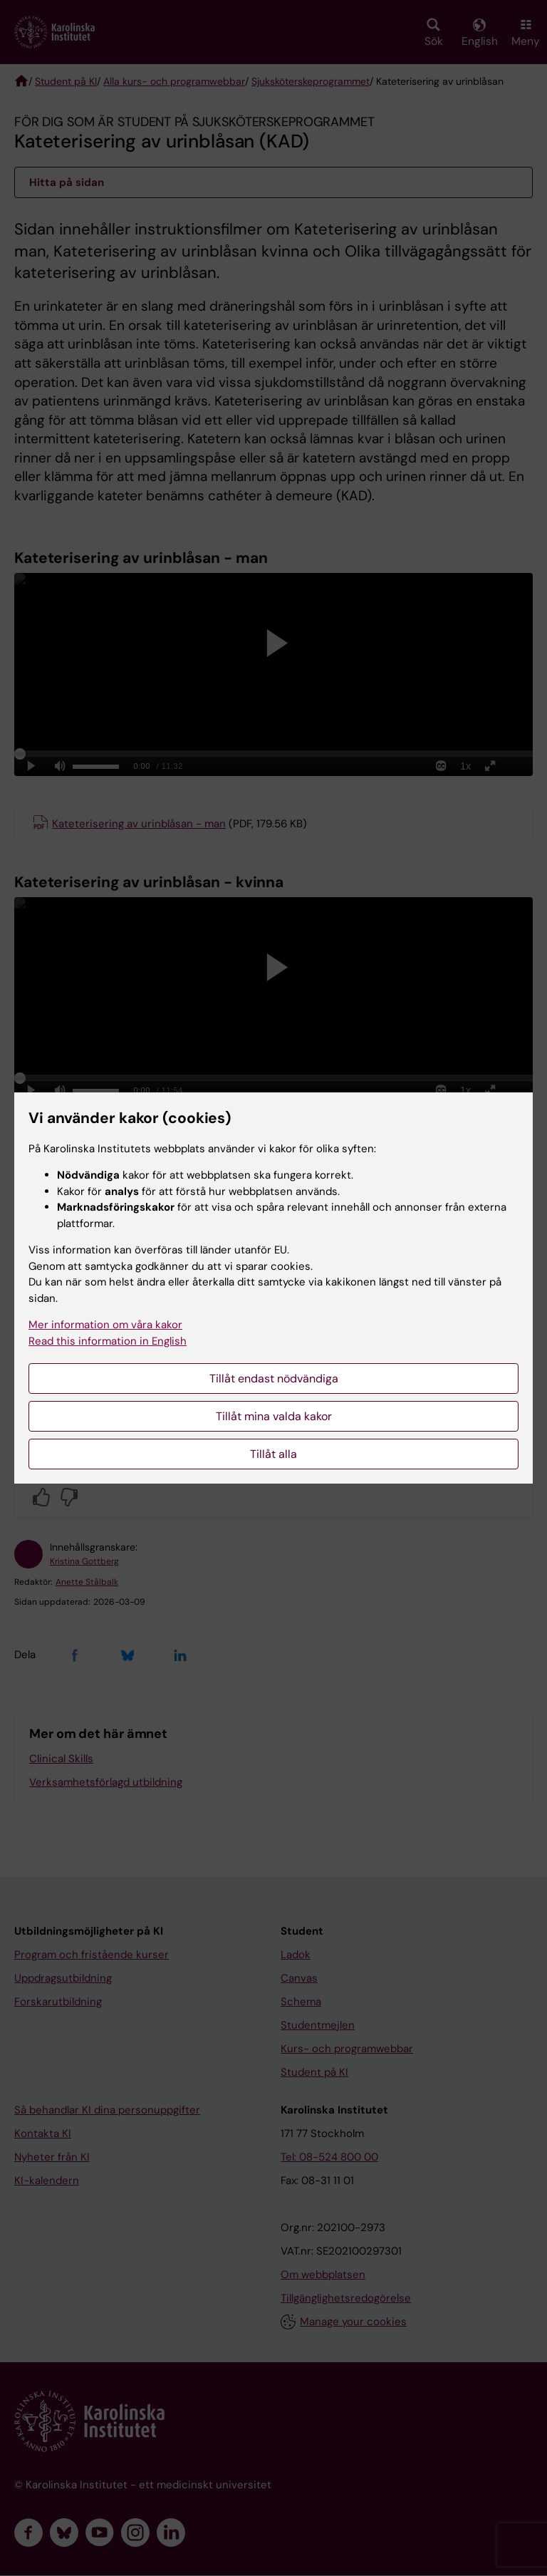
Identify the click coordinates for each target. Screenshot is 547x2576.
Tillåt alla (273, 1454)
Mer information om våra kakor (105, 1325)
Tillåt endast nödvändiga (273, 1378)
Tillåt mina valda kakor (274, 1416)
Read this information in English (107, 1341)
